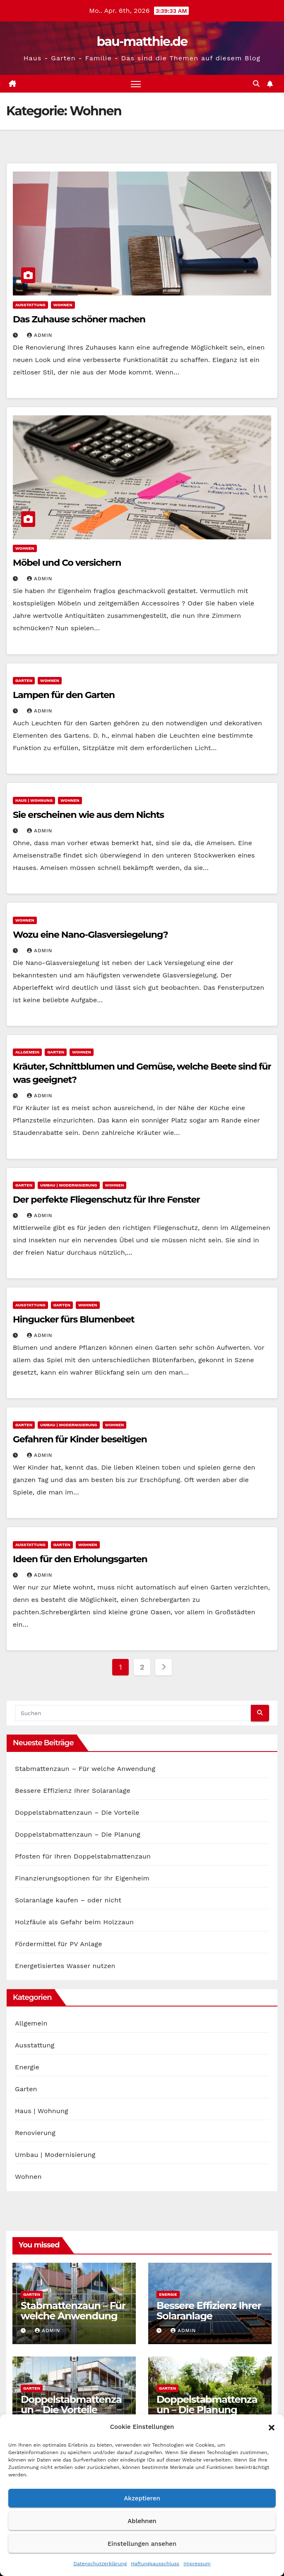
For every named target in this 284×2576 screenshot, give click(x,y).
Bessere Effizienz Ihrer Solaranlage (72, 1790)
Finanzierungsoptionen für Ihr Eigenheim (82, 1878)
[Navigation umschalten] (135, 84)
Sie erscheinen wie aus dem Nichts (88, 814)
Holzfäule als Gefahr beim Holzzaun (74, 1922)
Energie (27, 2067)
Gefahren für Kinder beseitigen (80, 1439)
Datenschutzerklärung (100, 2563)
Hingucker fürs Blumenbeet (73, 1319)
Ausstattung (30, 305)
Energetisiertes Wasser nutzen (65, 1966)
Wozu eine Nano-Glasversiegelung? (90, 934)
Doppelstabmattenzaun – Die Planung (77, 1834)
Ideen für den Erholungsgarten (80, 1559)
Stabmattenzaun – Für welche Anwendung (85, 1769)
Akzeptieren (142, 2498)
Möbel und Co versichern (67, 562)
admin (40, 335)
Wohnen (62, 305)
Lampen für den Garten (64, 695)
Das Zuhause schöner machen (79, 319)
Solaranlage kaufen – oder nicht (68, 1900)
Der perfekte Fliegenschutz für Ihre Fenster (106, 1199)
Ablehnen (142, 2521)
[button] (271, 2427)
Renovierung (35, 2133)
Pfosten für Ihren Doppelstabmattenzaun (83, 1856)
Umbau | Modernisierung (68, 1185)
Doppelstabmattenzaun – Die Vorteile (77, 1812)
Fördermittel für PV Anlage (58, 1944)
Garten (23, 680)
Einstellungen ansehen (142, 2543)
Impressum (197, 2563)
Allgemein (27, 1052)
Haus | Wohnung (34, 800)
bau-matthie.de (141, 41)
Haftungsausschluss (155, 2563)
